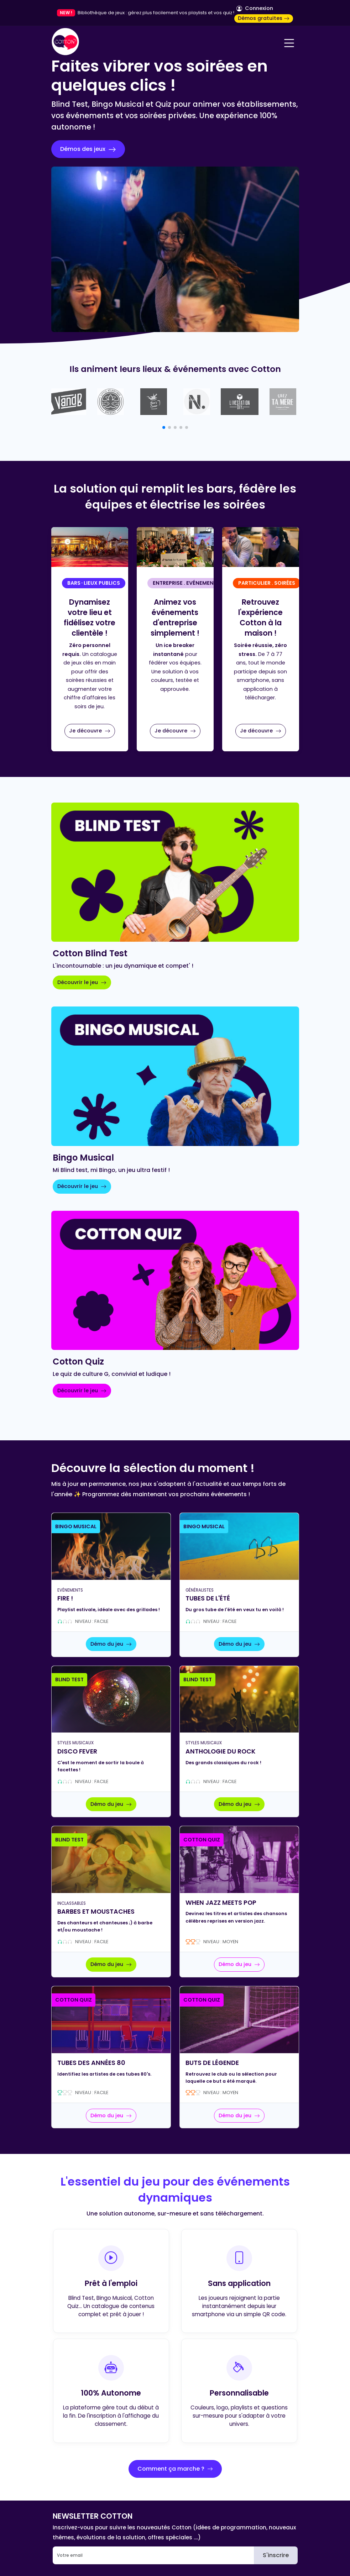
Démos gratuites (263, 18)
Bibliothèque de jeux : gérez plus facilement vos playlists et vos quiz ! (156, 13)
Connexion (254, 8)
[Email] (153, 2555)
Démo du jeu (111, 1643)
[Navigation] (289, 43)
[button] (163, 427)
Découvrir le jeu (81, 982)
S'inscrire (276, 2555)
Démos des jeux (88, 149)
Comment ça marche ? (175, 2469)
